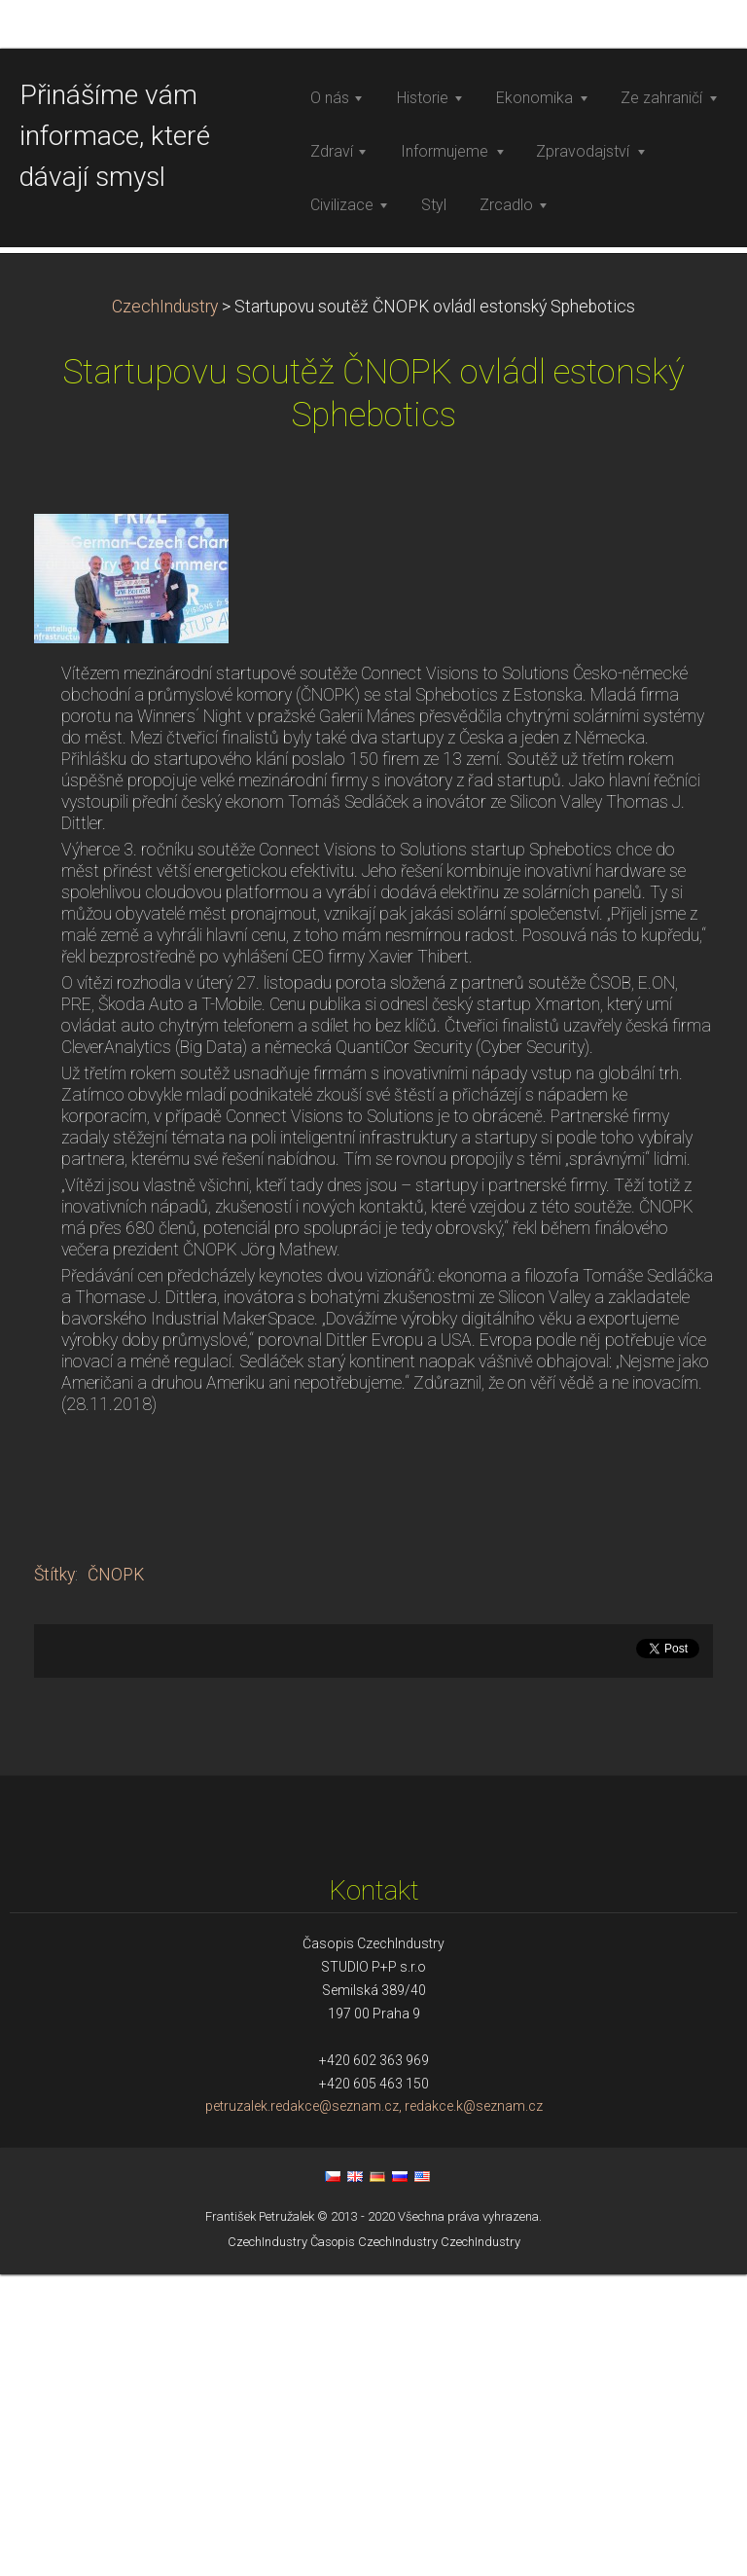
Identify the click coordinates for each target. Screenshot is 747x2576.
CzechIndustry (165, 607)
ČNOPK (116, 1875)
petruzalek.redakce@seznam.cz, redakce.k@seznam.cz (374, 2407)
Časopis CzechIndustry (374, 2542)
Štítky (54, 1875)
